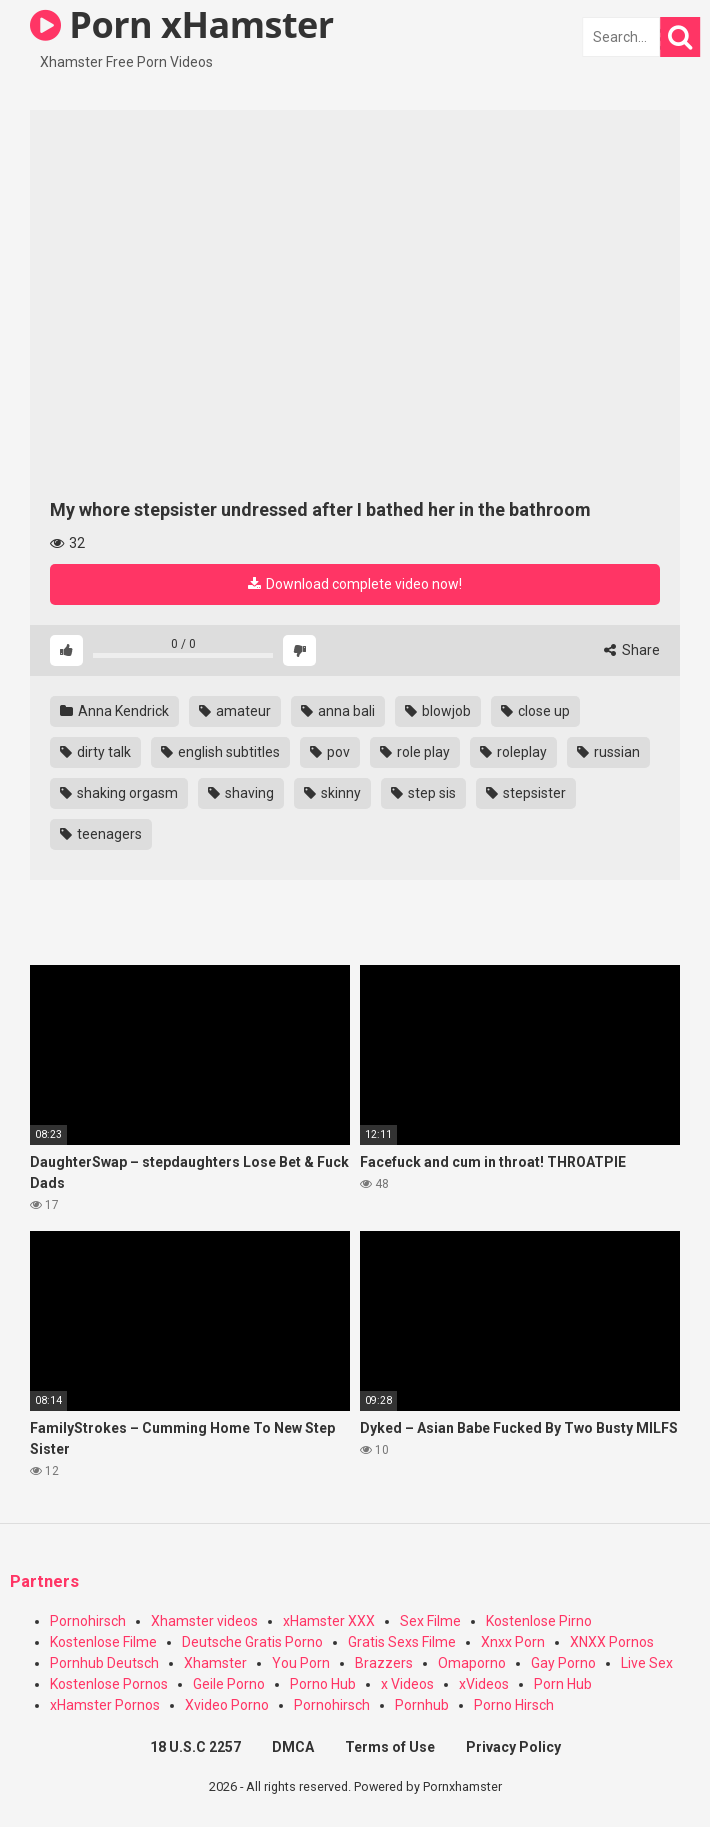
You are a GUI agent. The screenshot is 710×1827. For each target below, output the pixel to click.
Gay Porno (563, 1663)
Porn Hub (563, 1684)
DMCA (293, 1747)
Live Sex (647, 1663)
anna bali (338, 711)
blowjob (438, 711)
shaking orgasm (119, 793)
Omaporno (472, 1663)
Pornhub (422, 1705)
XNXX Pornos (612, 1642)
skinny (332, 793)
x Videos (407, 1684)
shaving (241, 793)
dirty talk (95, 752)
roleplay (513, 752)
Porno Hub (323, 1684)
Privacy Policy (513, 1747)
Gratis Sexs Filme (402, 1642)
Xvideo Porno (227, 1705)
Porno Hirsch (514, 1705)
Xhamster (215, 1663)
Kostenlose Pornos (109, 1684)
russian (608, 752)
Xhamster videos (204, 1621)
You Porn (301, 1663)
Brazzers (384, 1663)
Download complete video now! (355, 584)
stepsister (526, 793)
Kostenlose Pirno (539, 1621)
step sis (423, 793)
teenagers (101, 834)
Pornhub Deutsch (104, 1663)
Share (632, 650)
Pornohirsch (88, 1621)
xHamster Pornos (105, 1705)
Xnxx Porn (513, 1642)
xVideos (484, 1684)
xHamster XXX (329, 1621)
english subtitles (220, 752)
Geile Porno (229, 1684)
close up (535, 711)
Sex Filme (430, 1621)
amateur (235, 711)
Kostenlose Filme (103, 1642)
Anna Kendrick (114, 711)
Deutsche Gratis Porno (252, 1642)
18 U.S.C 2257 (195, 1747)
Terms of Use (390, 1747)
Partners (44, 1581)
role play (415, 752)
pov (330, 752)
